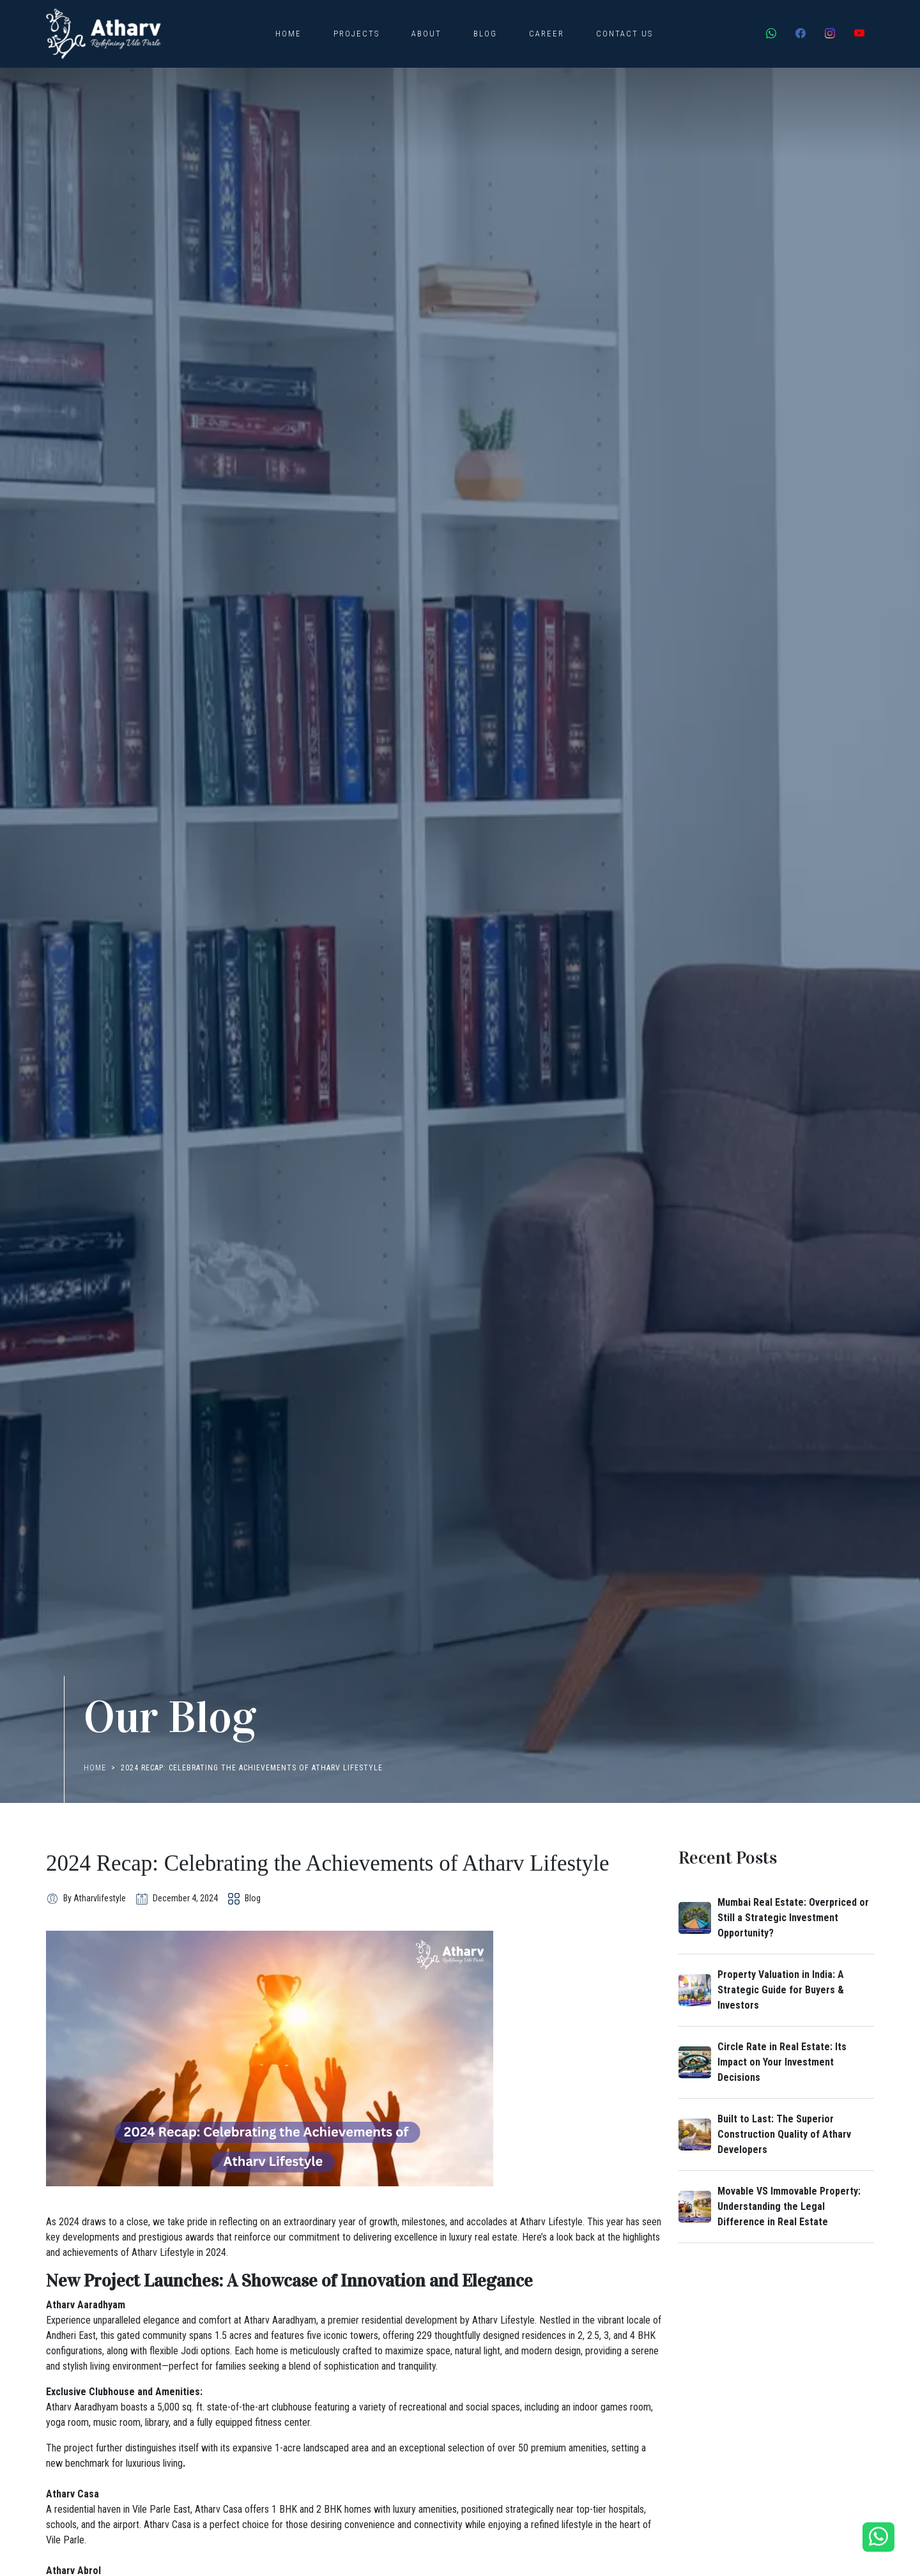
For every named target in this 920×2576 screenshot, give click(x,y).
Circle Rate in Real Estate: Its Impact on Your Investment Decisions (782, 2062)
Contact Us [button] (624, 33)
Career (546, 33)
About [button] (426, 33)
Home (288, 33)
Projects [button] (356, 33)
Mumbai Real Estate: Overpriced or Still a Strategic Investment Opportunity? (793, 1917)
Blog (485, 33)
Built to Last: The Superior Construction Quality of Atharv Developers (784, 2134)
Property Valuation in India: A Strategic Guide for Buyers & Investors (780, 1989)
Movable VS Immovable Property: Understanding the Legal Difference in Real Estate (789, 2206)
